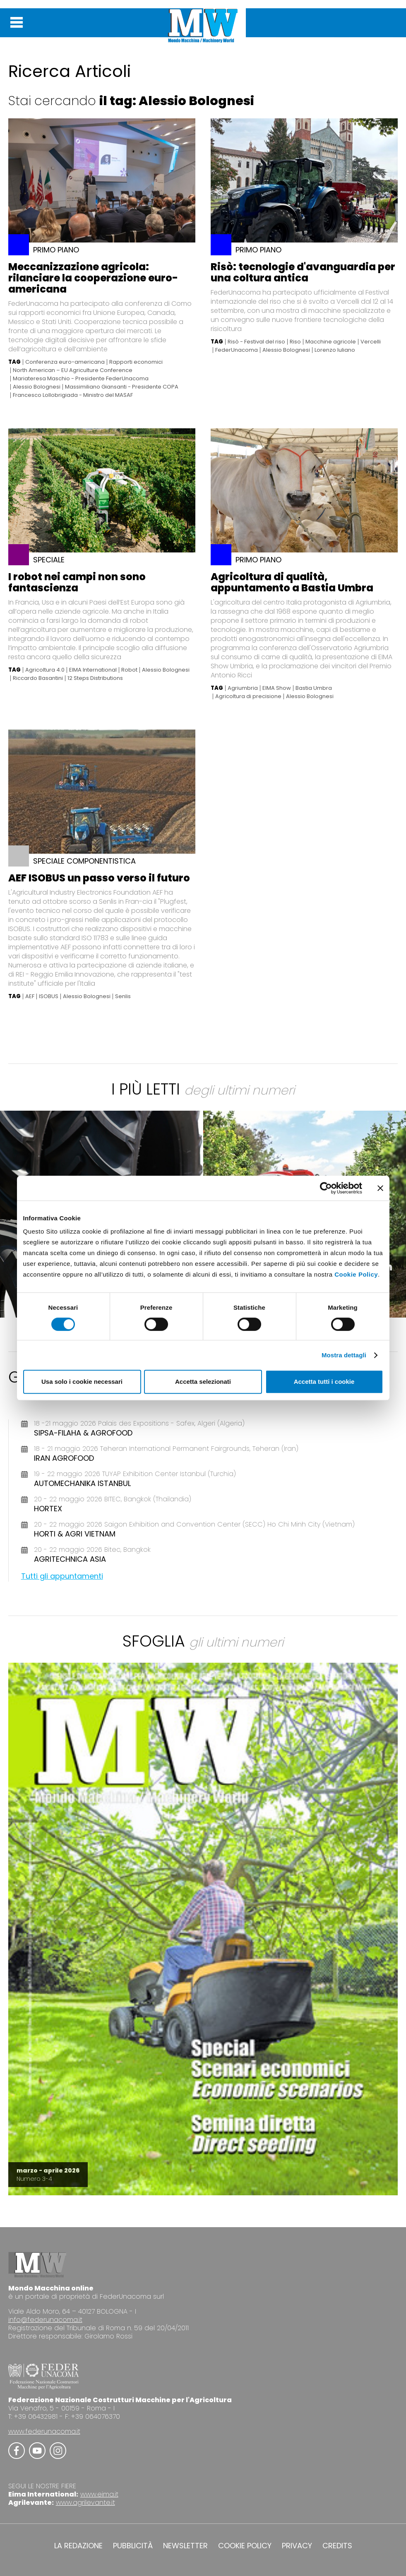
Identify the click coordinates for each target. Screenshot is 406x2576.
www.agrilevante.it (85, 2502)
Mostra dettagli (344, 1355)
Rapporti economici (136, 362)
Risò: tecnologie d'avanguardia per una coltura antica (303, 272)
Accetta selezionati (203, 1381)
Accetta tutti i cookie (324, 1381)
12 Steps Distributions (95, 678)
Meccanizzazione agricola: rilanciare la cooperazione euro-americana (93, 278)
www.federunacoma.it (44, 2431)
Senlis (123, 996)
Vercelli (370, 342)
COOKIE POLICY (244, 2545)
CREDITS (337, 2545)
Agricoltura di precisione (248, 696)
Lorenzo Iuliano (335, 350)
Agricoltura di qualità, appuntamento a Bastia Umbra (292, 582)
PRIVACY (297, 2545)
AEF (29, 996)
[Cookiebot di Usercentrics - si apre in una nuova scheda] (326, 1188)
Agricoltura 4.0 (45, 670)
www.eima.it (99, 2494)
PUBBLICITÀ (133, 2545)
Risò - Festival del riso (256, 342)
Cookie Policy (356, 1274)
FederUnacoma (236, 350)
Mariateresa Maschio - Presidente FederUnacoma (81, 379)
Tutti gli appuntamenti (62, 1576)
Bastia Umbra (313, 688)
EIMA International (93, 670)
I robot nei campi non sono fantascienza (77, 582)
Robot (129, 670)
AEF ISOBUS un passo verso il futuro (99, 878)
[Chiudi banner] (380, 1188)
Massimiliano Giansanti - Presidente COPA (121, 387)
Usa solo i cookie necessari (82, 1381)
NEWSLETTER (185, 2545)
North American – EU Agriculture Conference (72, 370)
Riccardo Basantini (38, 678)
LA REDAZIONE (78, 2545)
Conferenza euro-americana (65, 362)
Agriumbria (243, 688)
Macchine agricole (330, 342)
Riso (295, 342)
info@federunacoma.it (45, 2319)
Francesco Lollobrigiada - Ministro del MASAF (73, 395)
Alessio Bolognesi (36, 387)
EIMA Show (276, 688)
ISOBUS (48, 996)
